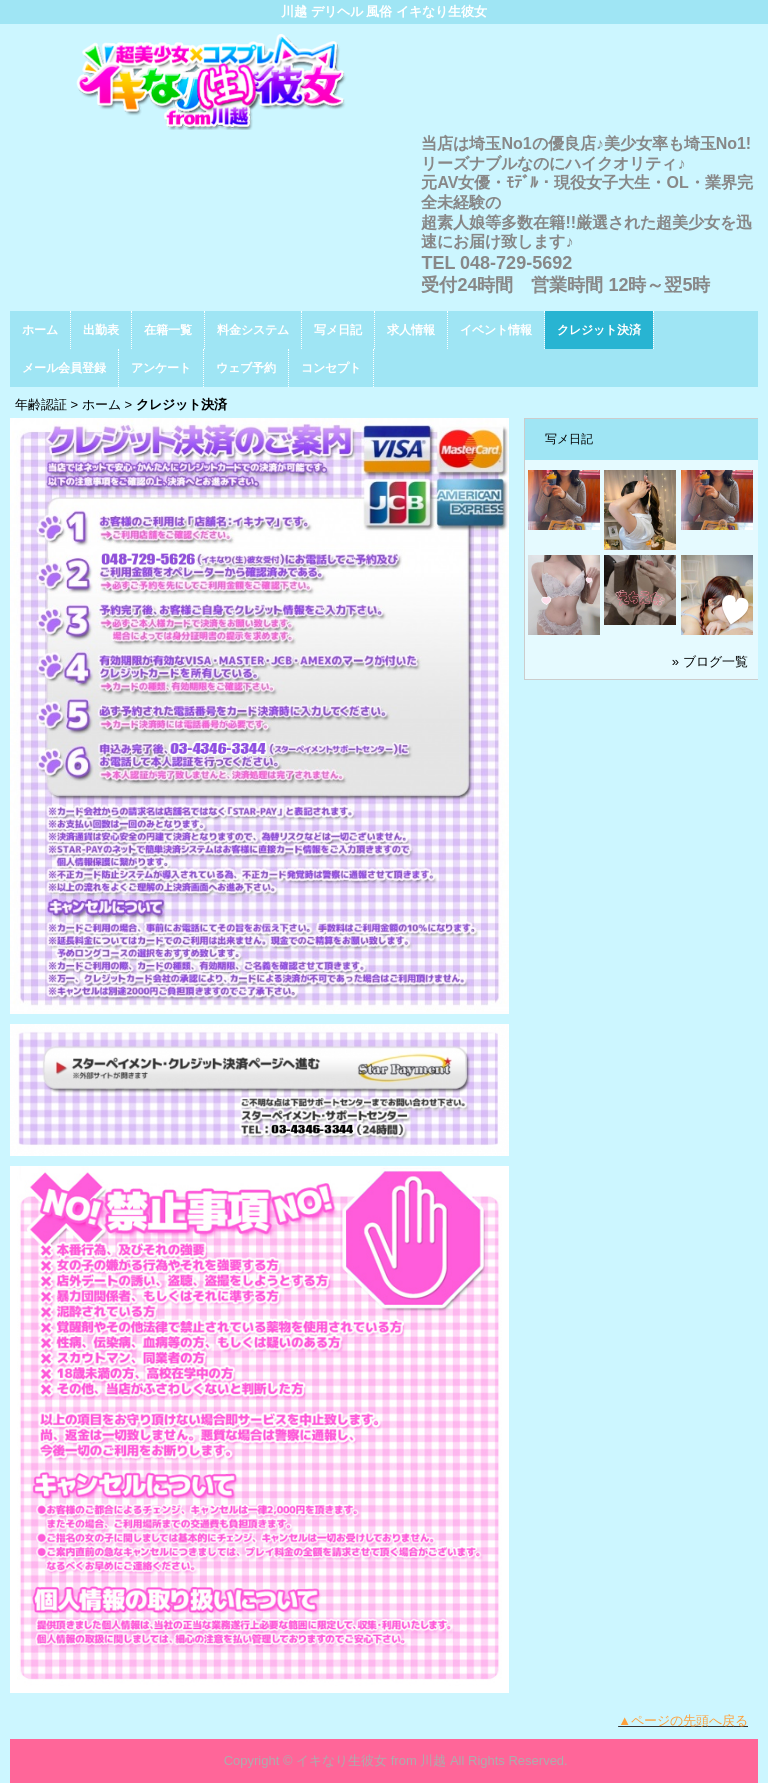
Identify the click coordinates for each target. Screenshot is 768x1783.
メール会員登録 (64, 368)
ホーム (40, 330)
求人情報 (411, 330)
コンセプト (331, 368)
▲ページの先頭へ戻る (683, 1720)
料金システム (253, 330)
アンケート (161, 368)
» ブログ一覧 (710, 661)
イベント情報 (496, 330)
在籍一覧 (168, 330)
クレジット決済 (599, 330)
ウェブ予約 (246, 368)
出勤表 (101, 330)
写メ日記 (338, 330)
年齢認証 (41, 404)
